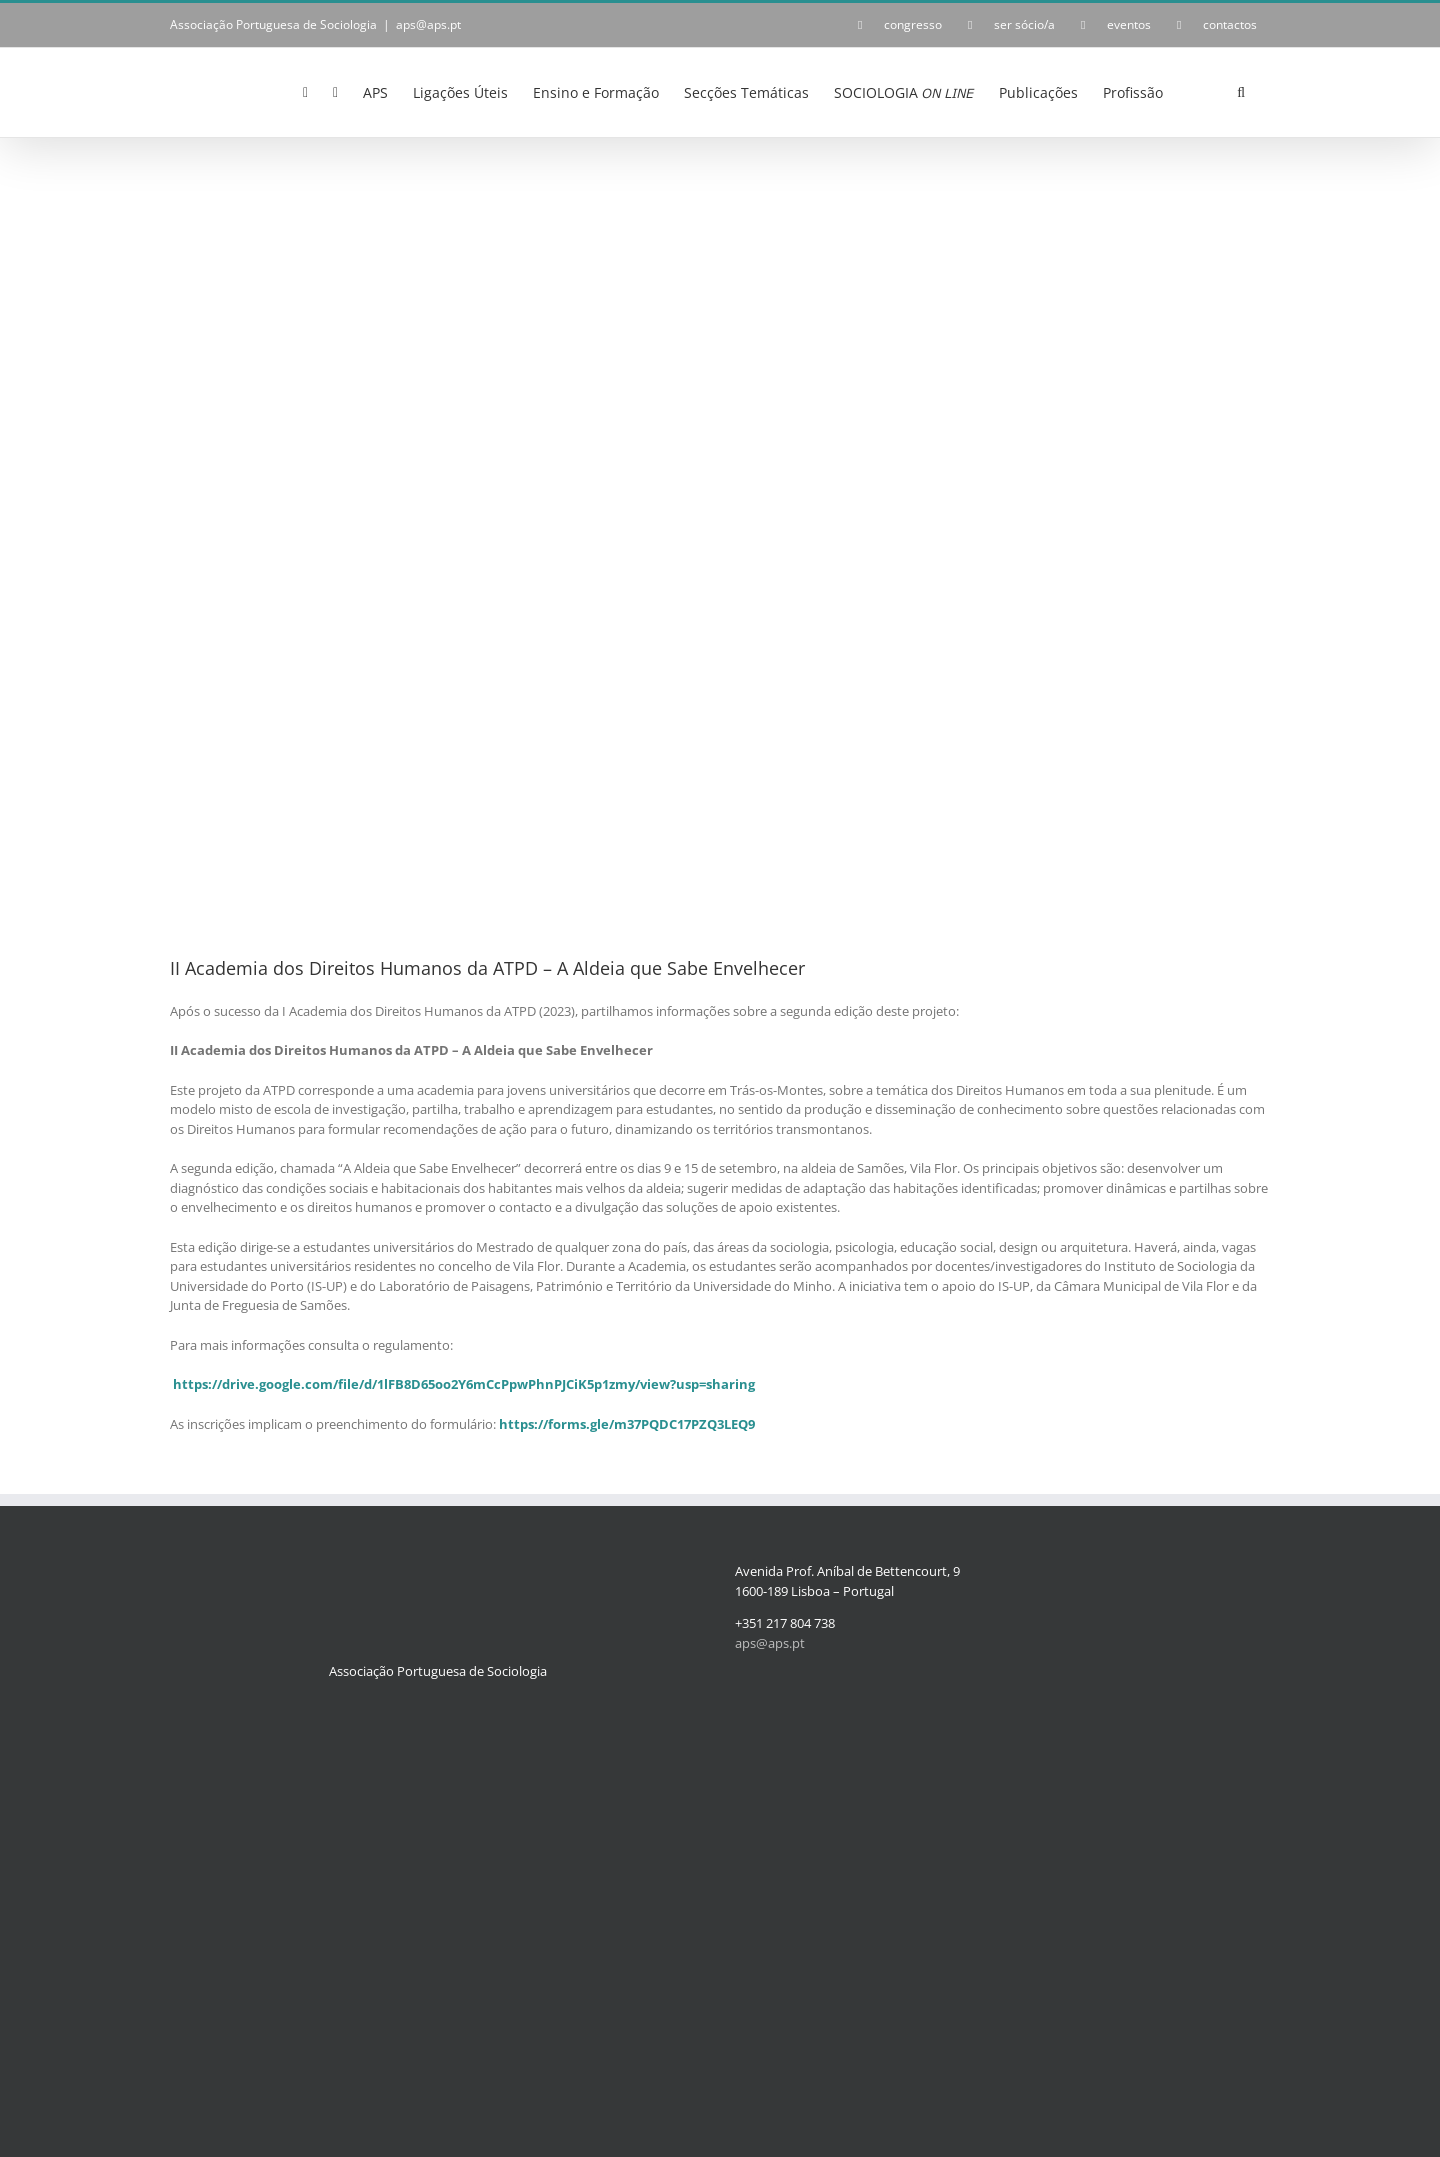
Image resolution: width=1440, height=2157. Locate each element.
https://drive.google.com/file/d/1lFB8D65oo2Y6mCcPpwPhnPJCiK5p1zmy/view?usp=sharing (464, 1384)
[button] (1241, 91)
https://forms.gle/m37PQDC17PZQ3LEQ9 (627, 1424)
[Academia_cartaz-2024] (720, 536)
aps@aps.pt (428, 24)
